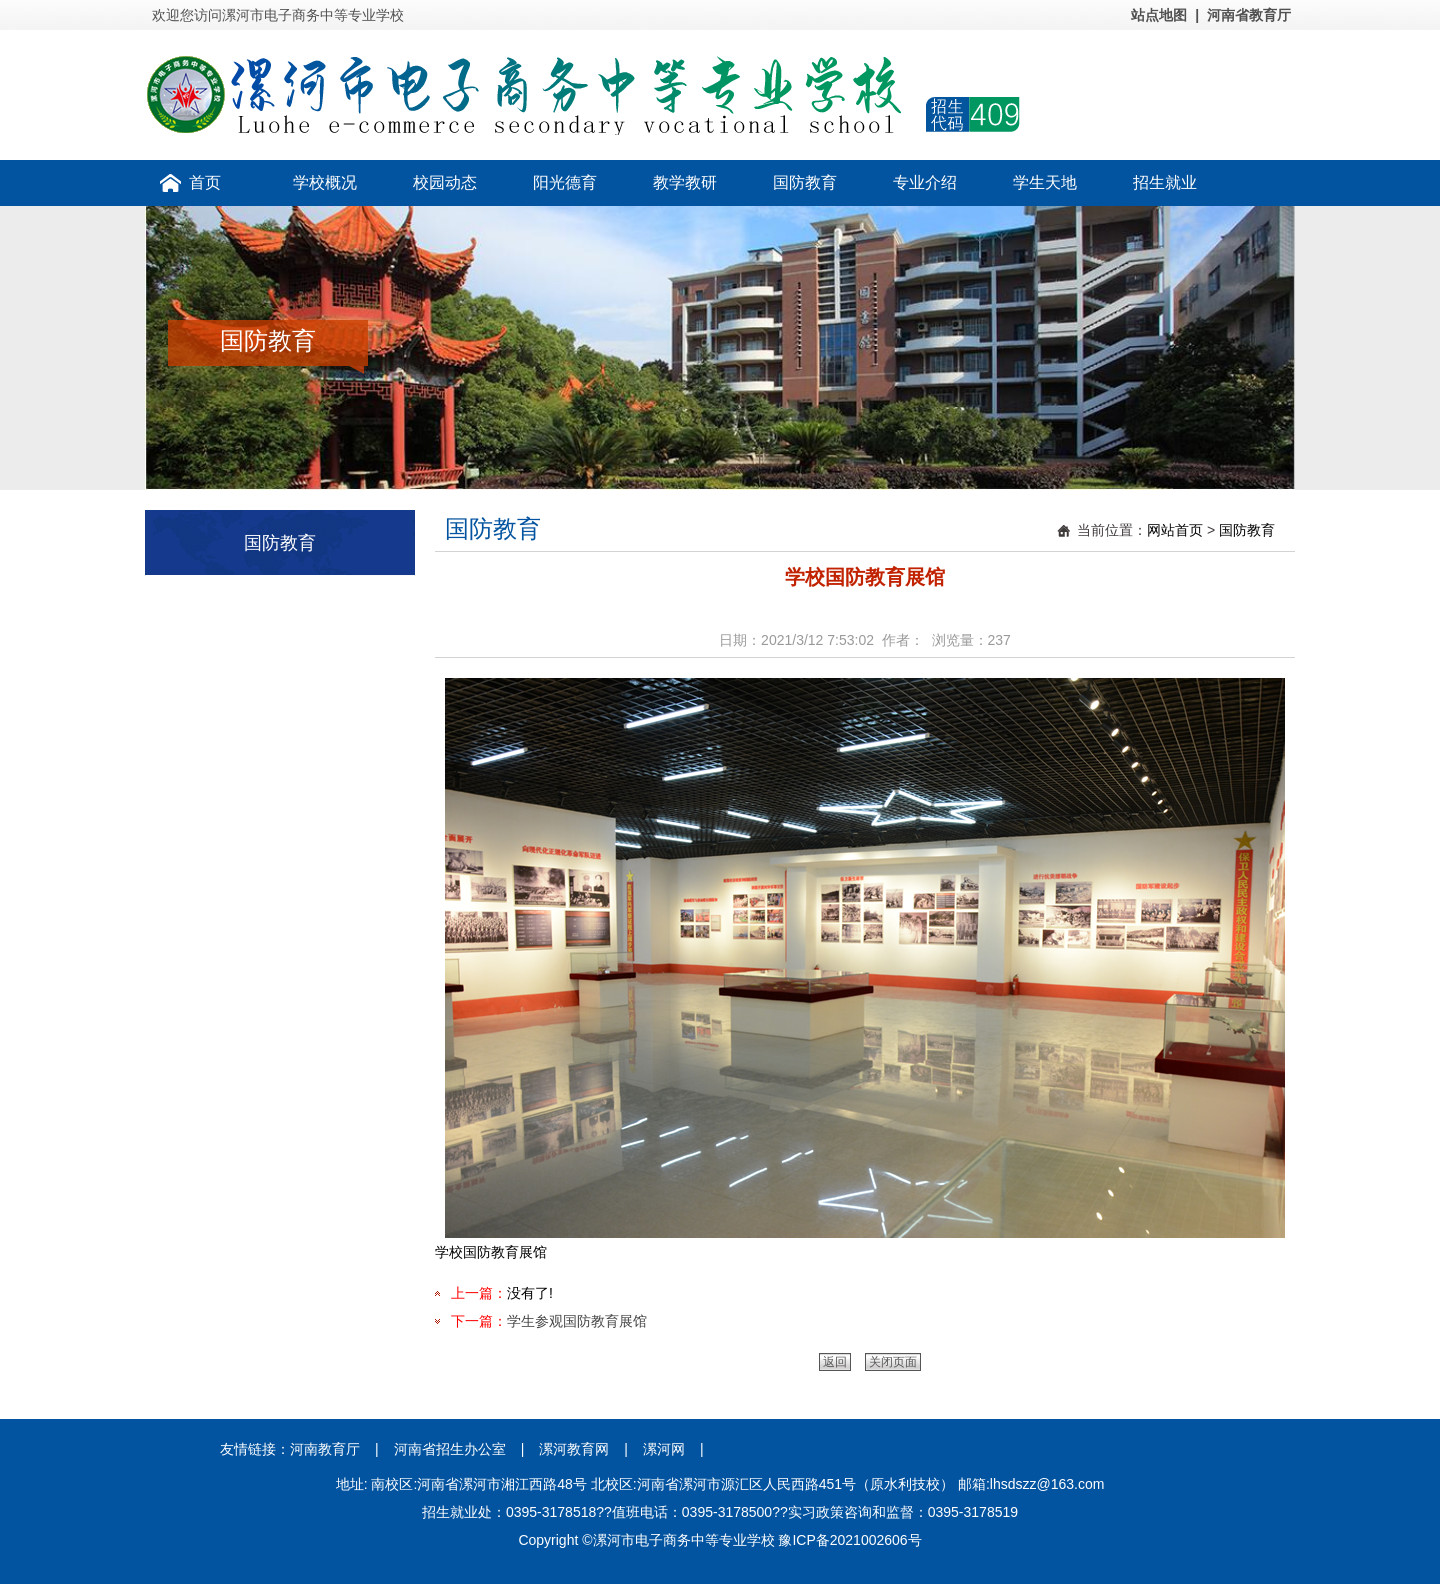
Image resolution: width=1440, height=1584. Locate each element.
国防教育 (805, 182)
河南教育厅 (325, 1449)
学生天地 (1045, 182)
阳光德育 (565, 182)
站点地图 (1159, 15)
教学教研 (685, 182)
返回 (835, 1362)
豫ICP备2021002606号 (849, 1540)
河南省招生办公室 (450, 1449)
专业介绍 (925, 182)
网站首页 (1175, 530)
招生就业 (1165, 182)
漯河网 (664, 1449)
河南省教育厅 (1249, 15)
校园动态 (445, 182)
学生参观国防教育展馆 (577, 1321)
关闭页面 (893, 1362)
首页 (205, 182)
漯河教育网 (574, 1449)
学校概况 (325, 182)
